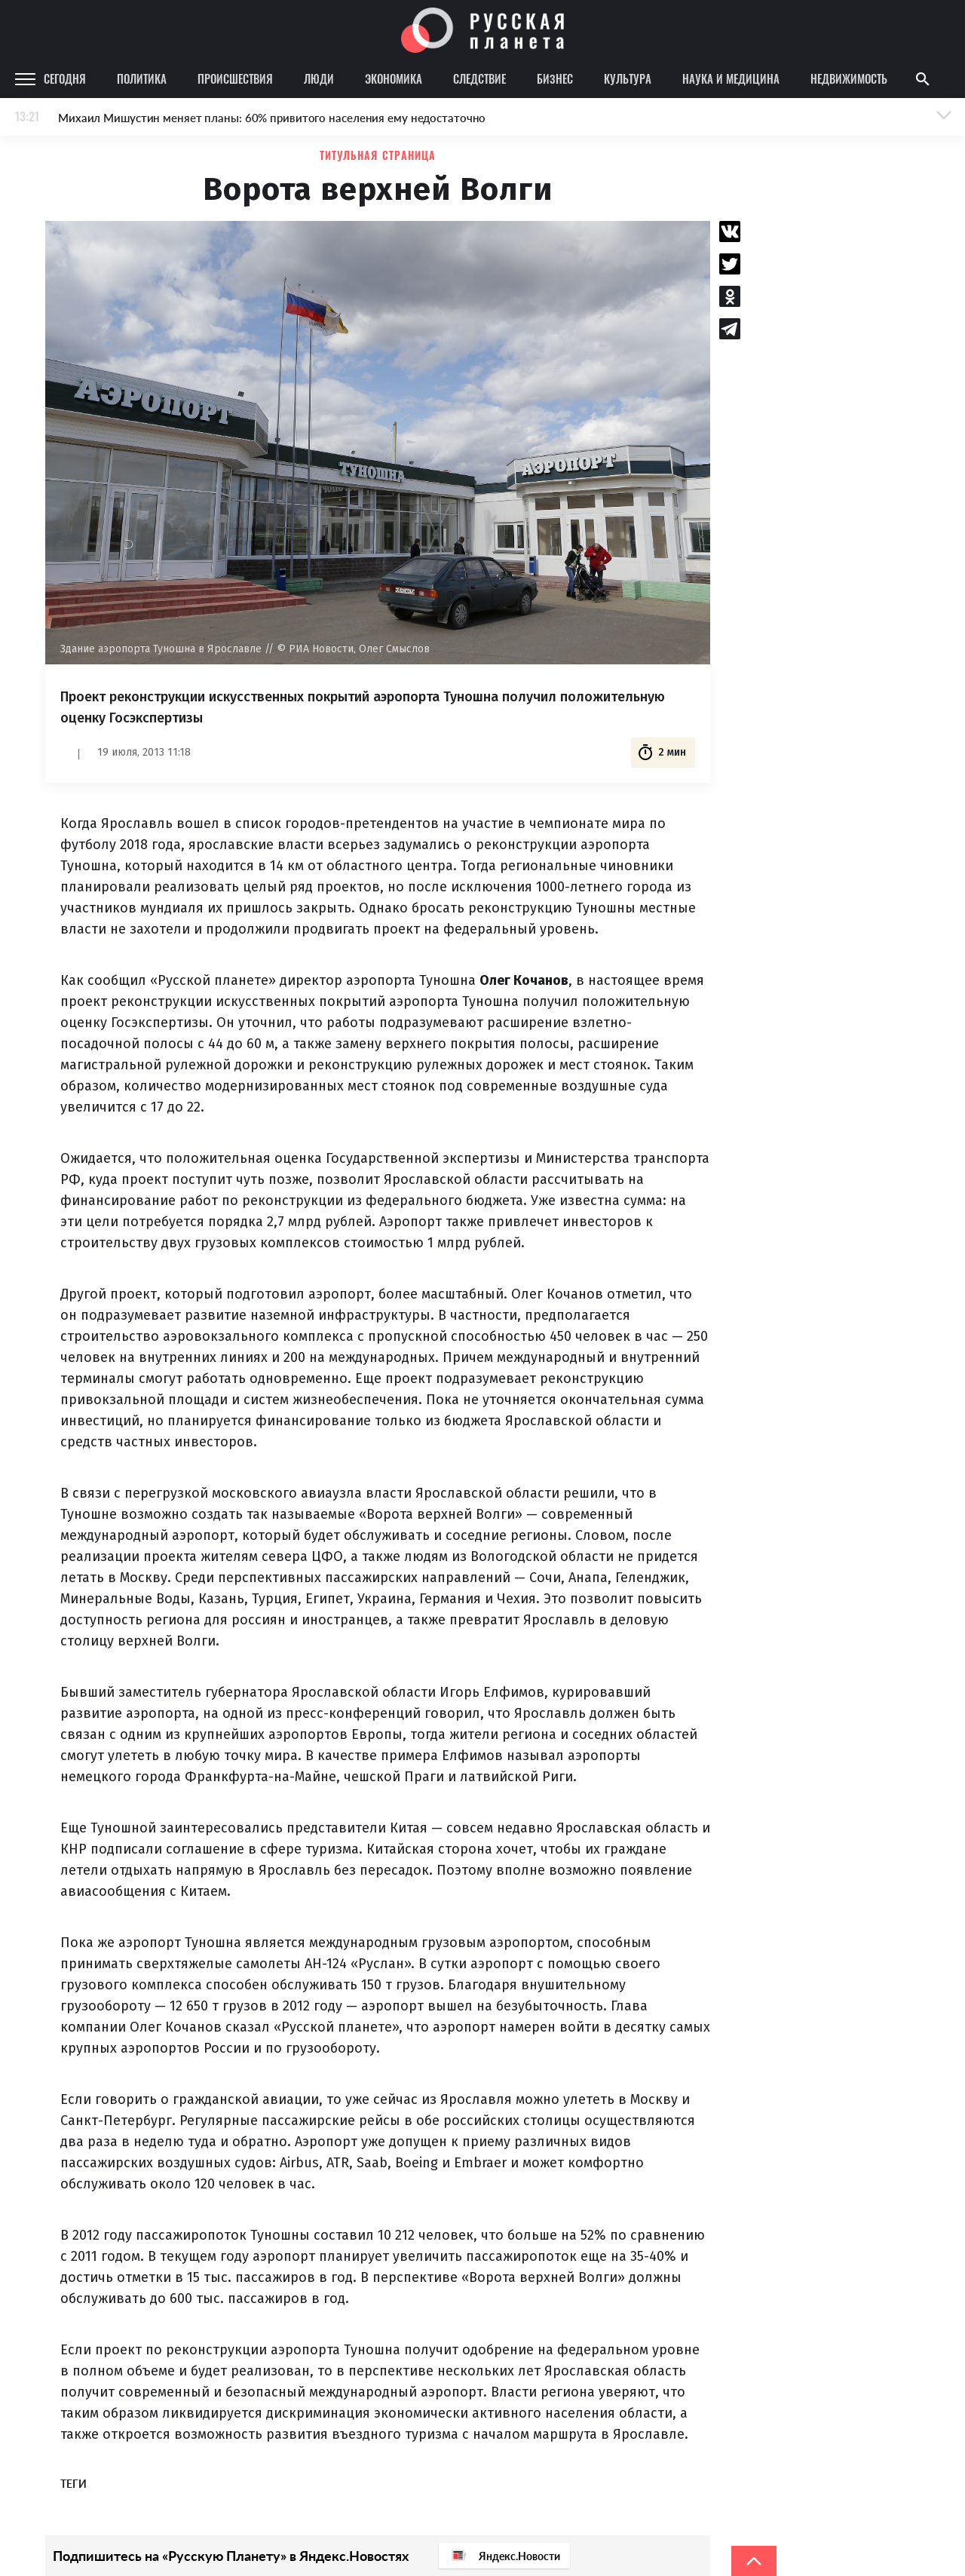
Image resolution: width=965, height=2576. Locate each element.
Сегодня (65, 78)
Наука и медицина (731, 78)
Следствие (479, 78)
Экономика (393, 78)
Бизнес (555, 78)
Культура (627, 78)
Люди (319, 78)
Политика (142, 78)
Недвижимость (848, 78)
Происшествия (235, 78)
